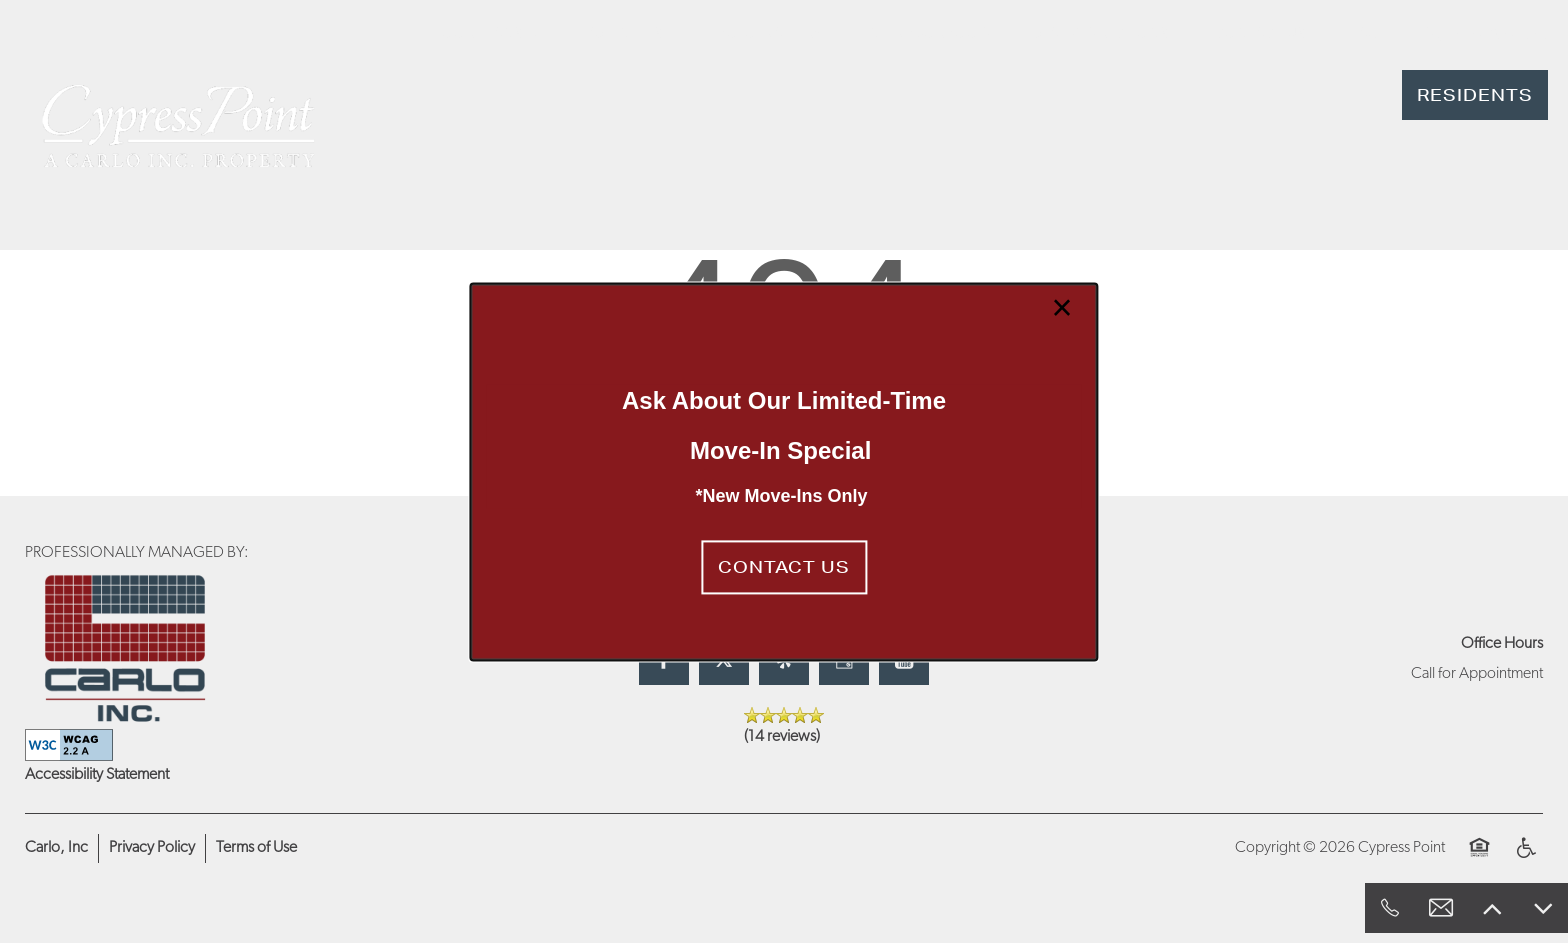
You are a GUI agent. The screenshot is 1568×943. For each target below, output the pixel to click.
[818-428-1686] (1390, 908)
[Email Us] (1441, 908)
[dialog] (783, 471)
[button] (784, 568)
